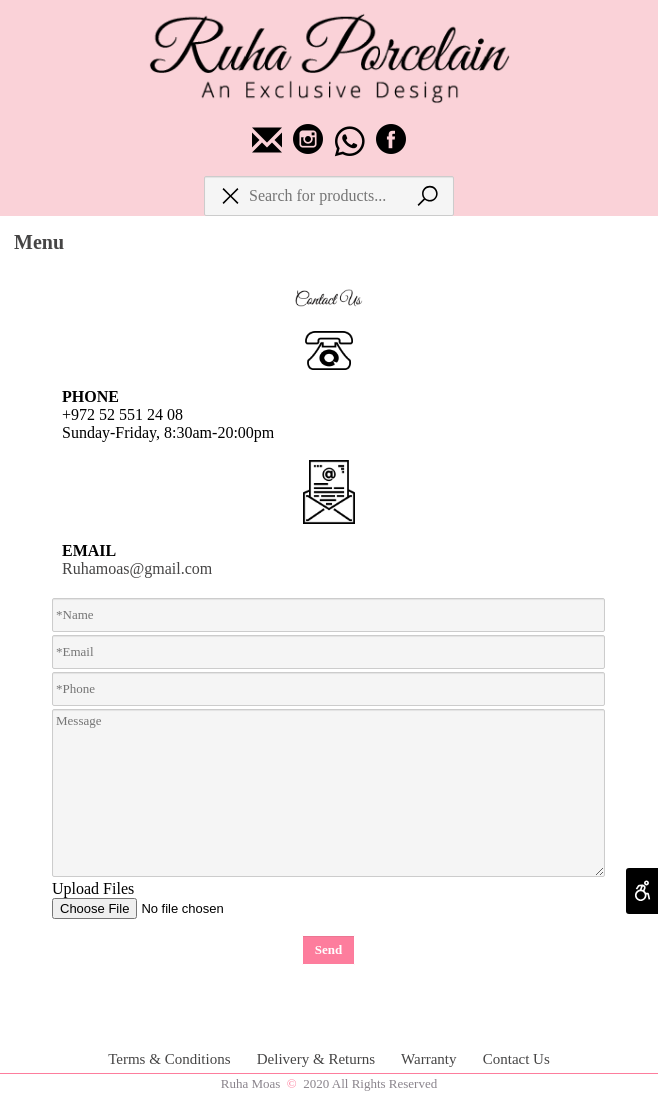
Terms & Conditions (171, 1059)
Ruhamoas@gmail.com (137, 568)
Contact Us (516, 1059)
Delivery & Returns (318, 1059)
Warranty (430, 1059)
